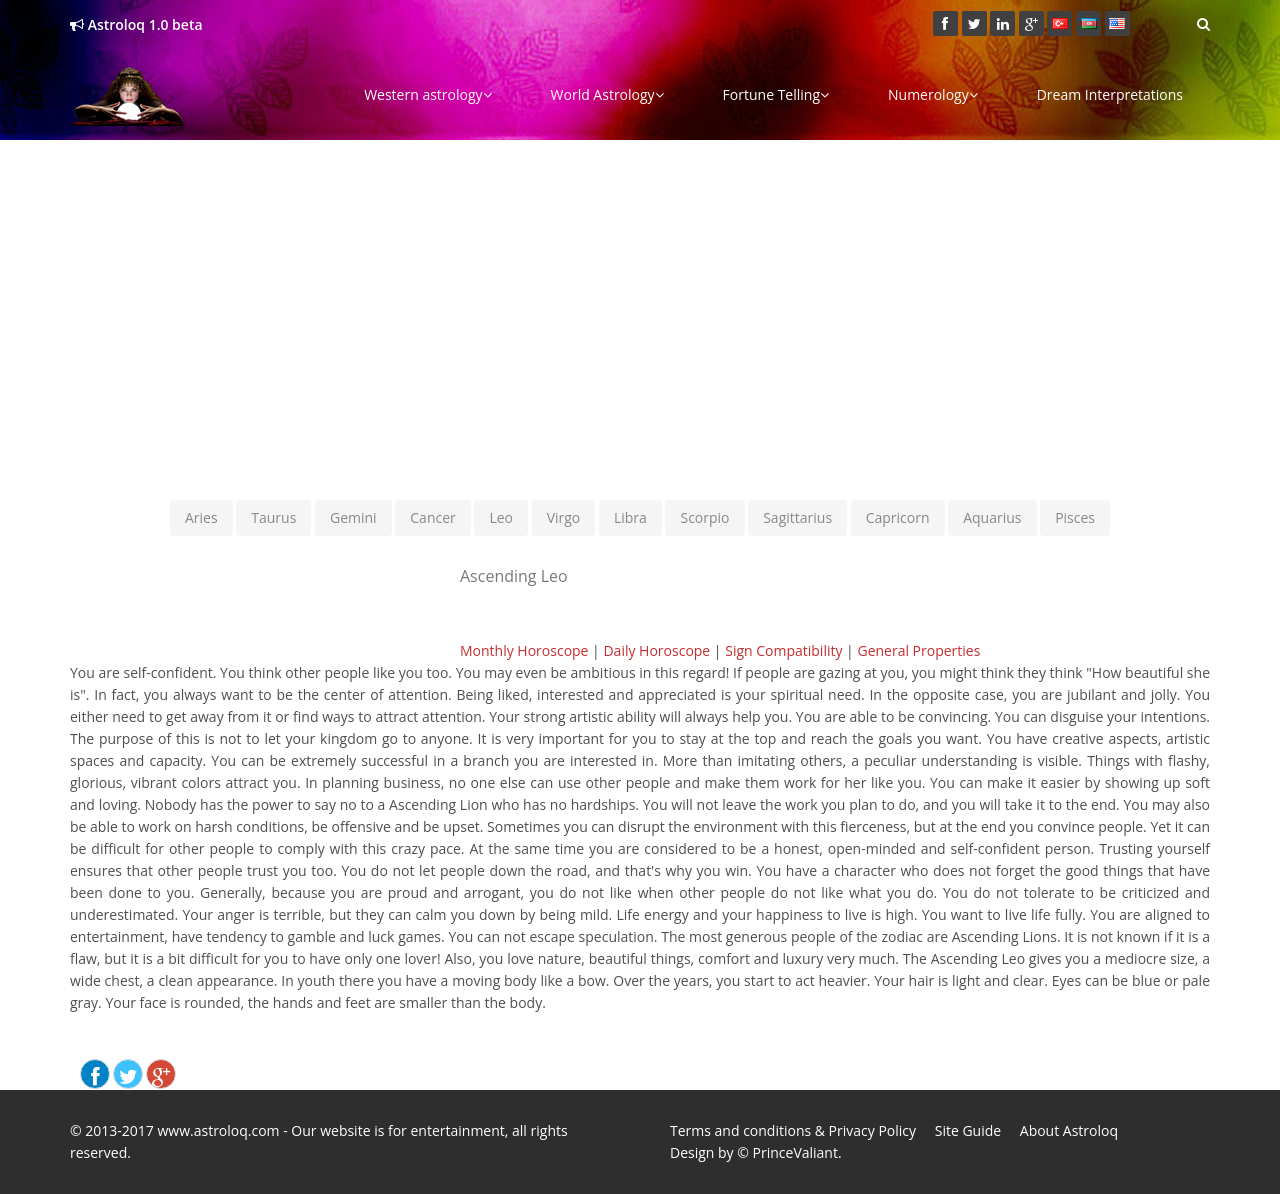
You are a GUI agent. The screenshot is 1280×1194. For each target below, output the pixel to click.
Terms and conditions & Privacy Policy (793, 1130)
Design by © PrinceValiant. (756, 1152)
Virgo (564, 517)
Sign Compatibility (783, 650)
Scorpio (704, 517)
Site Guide (968, 1130)
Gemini (353, 517)
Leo (501, 517)
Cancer (432, 517)
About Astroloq (1069, 1130)
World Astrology (607, 94)
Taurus (273, 517)
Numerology (933, 94)
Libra (630, 517)
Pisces (1075, 517)
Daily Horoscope (656, 650)
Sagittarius (797, 517)
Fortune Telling (776, 94)
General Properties (918, 650)
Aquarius (992, 517)
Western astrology (427, 94)
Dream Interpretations (1110, 94)
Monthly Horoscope (524, 650)
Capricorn (898, 517)
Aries (201, 517)
